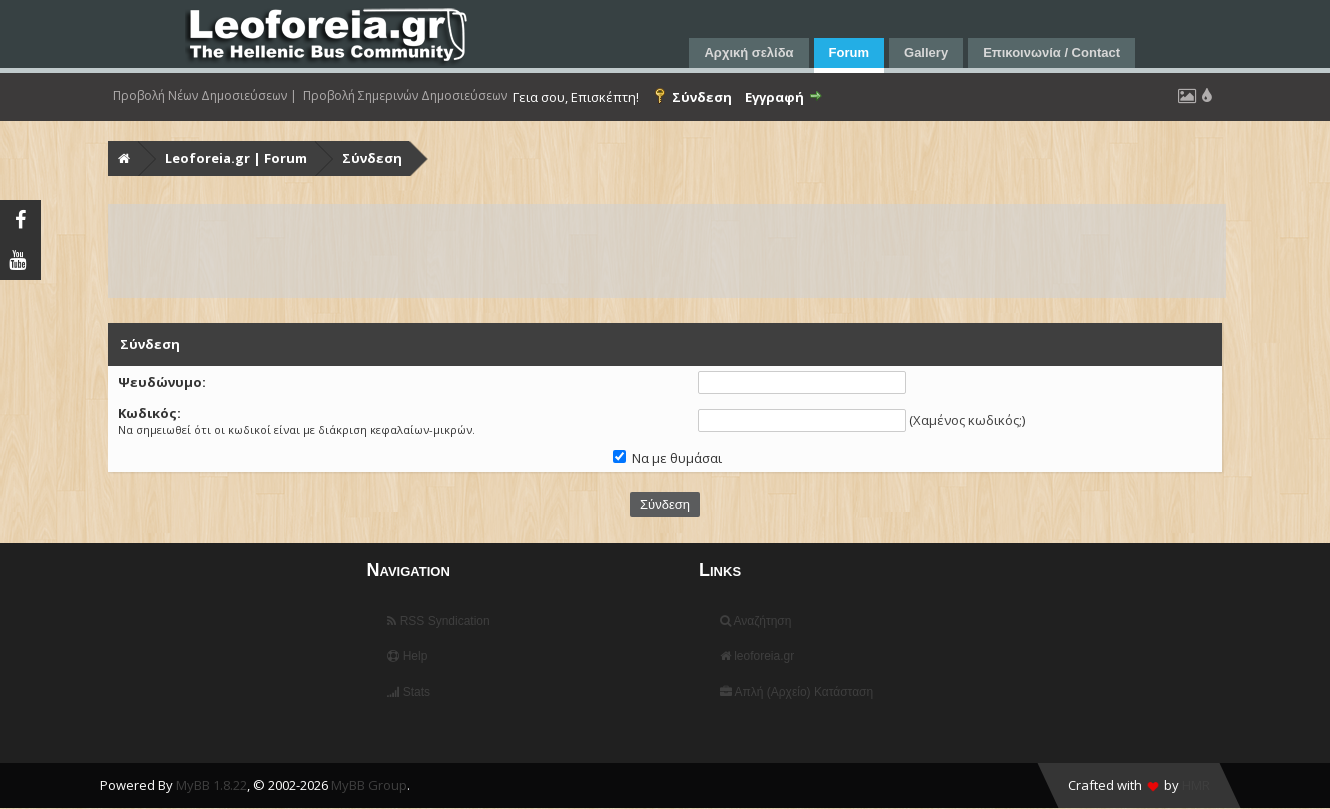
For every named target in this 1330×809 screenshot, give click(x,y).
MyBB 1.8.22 (211, 785)
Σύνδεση (372, 158)
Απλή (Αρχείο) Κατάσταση (796, 692)
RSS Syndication (438, 621)
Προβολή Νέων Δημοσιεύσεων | (205, 96)
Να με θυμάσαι (667, 458)
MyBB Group (369, 785)
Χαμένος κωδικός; (967, 420)
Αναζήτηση (756, 621)
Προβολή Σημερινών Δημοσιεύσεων (405, 96)
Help (407, 656)
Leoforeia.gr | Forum (236, 158)
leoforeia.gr (757, 656)
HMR (1196, 785)
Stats (408, 692)
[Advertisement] (667, 251)
